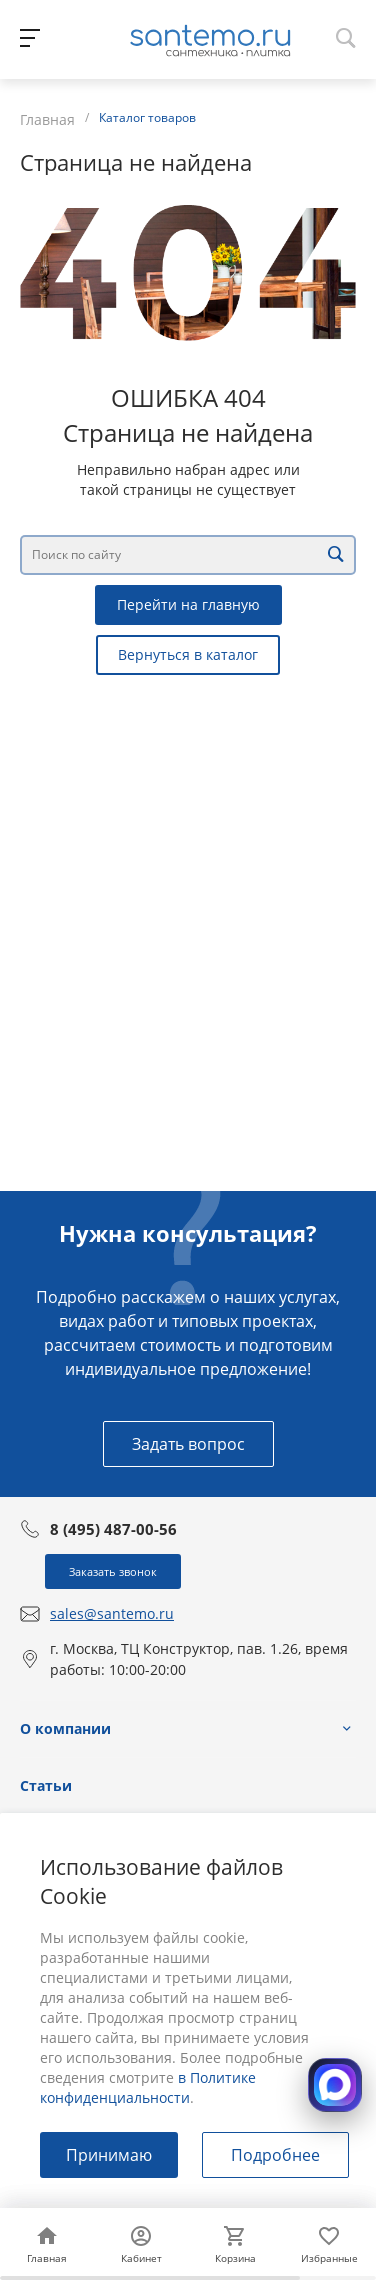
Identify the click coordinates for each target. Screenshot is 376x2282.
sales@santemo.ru (112, 1613)
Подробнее (275, 2155)
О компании (65, 1728)
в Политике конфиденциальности (148, 2087)
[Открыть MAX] (335, 2085)
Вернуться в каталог (188, 654)
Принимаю (109, 2155)
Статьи (46, 1785)
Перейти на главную (188, 604)
